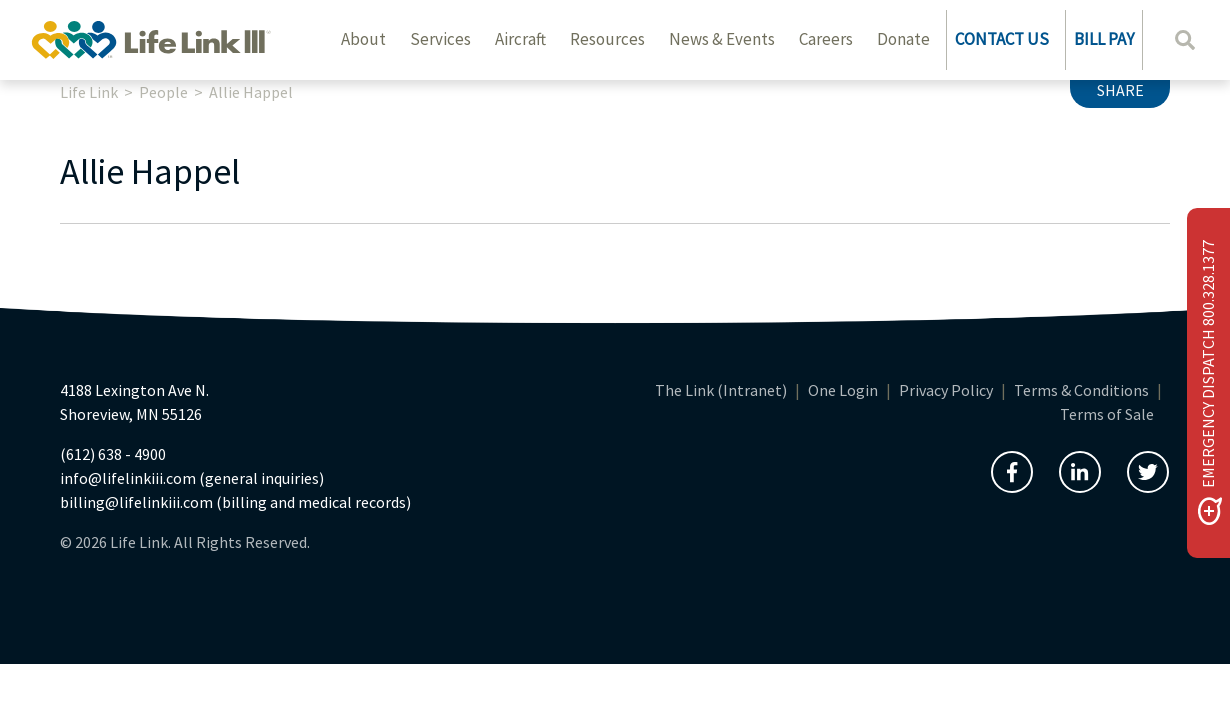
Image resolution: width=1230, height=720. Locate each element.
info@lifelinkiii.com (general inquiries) (192, 478)
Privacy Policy (946, 390)
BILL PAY (1104, 39)
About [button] (363, 39)
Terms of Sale (1107, 414)
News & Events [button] (722, 39)
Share (1120, 90)
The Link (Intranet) (721, 390)
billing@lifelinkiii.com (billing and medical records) (235, 502)
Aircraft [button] (520, 39)
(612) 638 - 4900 (113, 454)
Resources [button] (607, 39)
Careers (826, 39)
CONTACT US (1002, 39)
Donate (903, 39)
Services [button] (440, 39)
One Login (843, 390)
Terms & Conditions (1081, 390)
